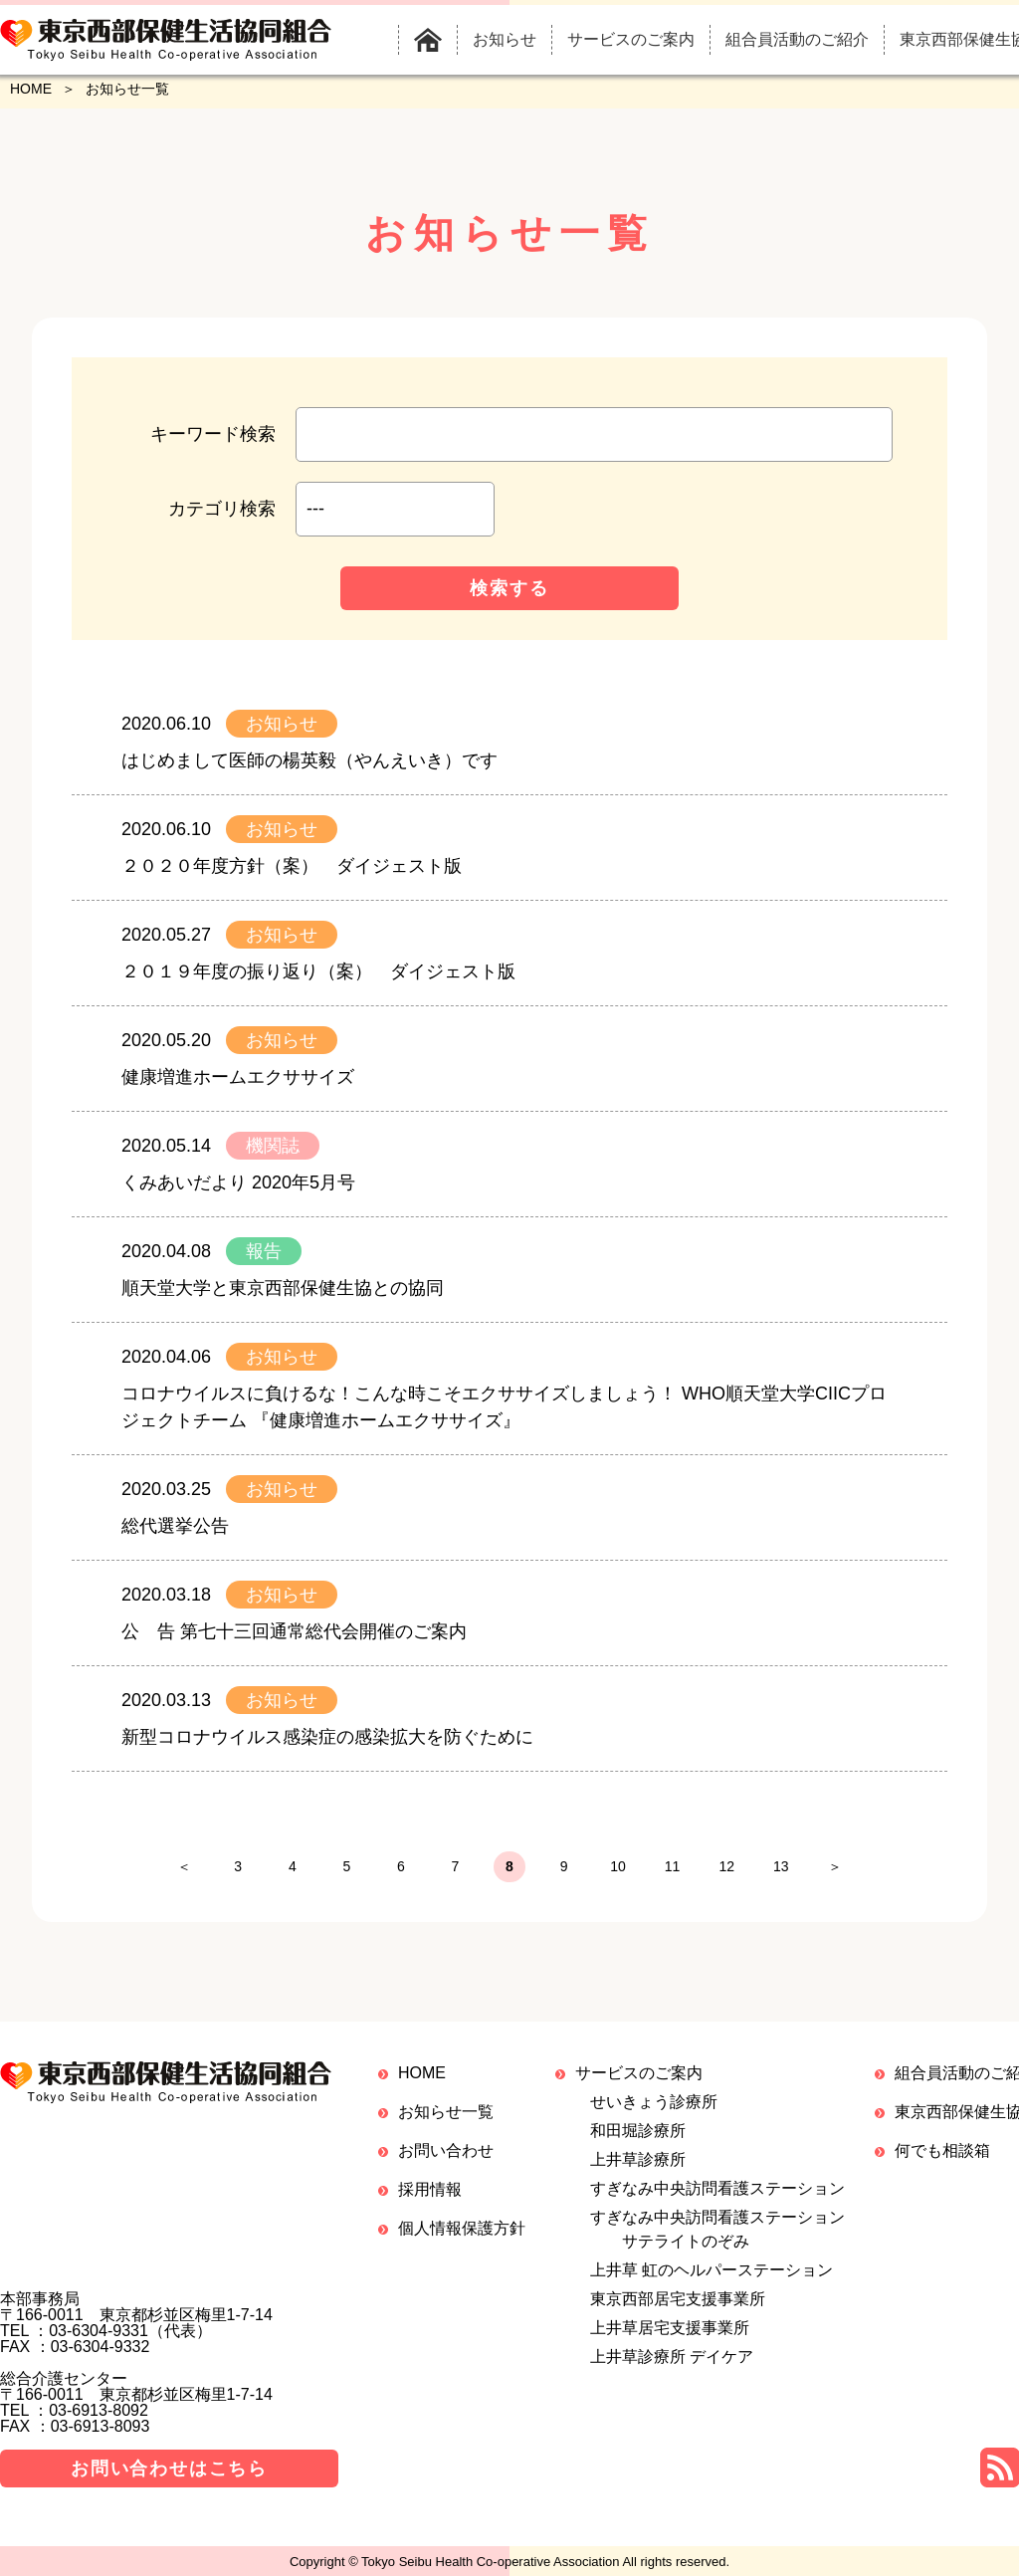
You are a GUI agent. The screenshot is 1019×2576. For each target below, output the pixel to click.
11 (718, 1871)
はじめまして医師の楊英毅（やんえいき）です (309, 760)
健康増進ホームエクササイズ (237, 1077)
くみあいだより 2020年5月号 (238, 1182)
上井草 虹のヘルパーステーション (711, 2278)
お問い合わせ (446, 2159)
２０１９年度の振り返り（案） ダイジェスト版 (318, 971)
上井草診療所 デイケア (671, 2365)
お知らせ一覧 (446, 2120)
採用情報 (430, 2198)
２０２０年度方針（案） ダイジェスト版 (291, 866)
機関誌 (273, 1146)
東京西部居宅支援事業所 (677, 2307)
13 (858, 1871)
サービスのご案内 (639, 2081)
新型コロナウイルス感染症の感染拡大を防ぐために (327, 1737)
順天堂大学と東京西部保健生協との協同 (282, 1288)
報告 (264, 1251)
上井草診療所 (638, 2168)
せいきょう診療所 (653, 2110)
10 (649, 1871)
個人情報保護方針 (461, 2237)
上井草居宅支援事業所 (669, 2336)
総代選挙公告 (175, 1526)
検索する (509, 588)
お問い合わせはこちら (169, 2477)
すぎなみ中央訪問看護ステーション (717, 2197)
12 (788, 1871)
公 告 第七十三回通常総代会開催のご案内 (294, 1631)
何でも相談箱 (942, 2159)
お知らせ (281, 724)
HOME (31, 89)
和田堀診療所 (638, 2139)
